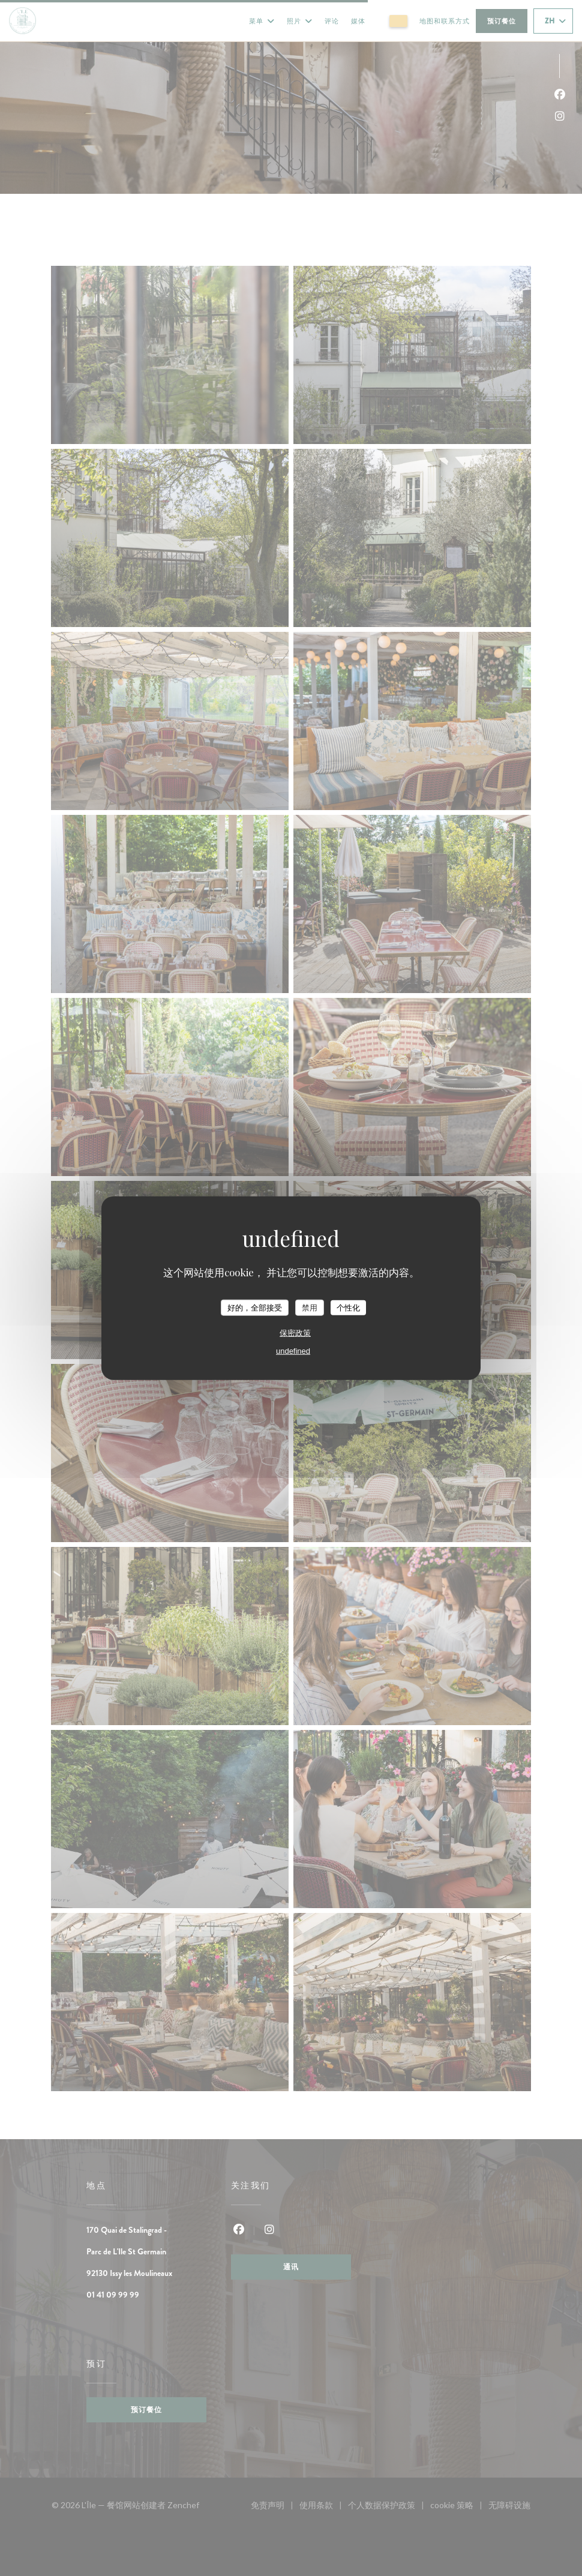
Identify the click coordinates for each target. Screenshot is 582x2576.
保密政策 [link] (295, 1333)
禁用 (309, 1307)
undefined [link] (293, 1351)
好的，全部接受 (254, 1307)
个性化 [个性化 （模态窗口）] (348, 1307)
